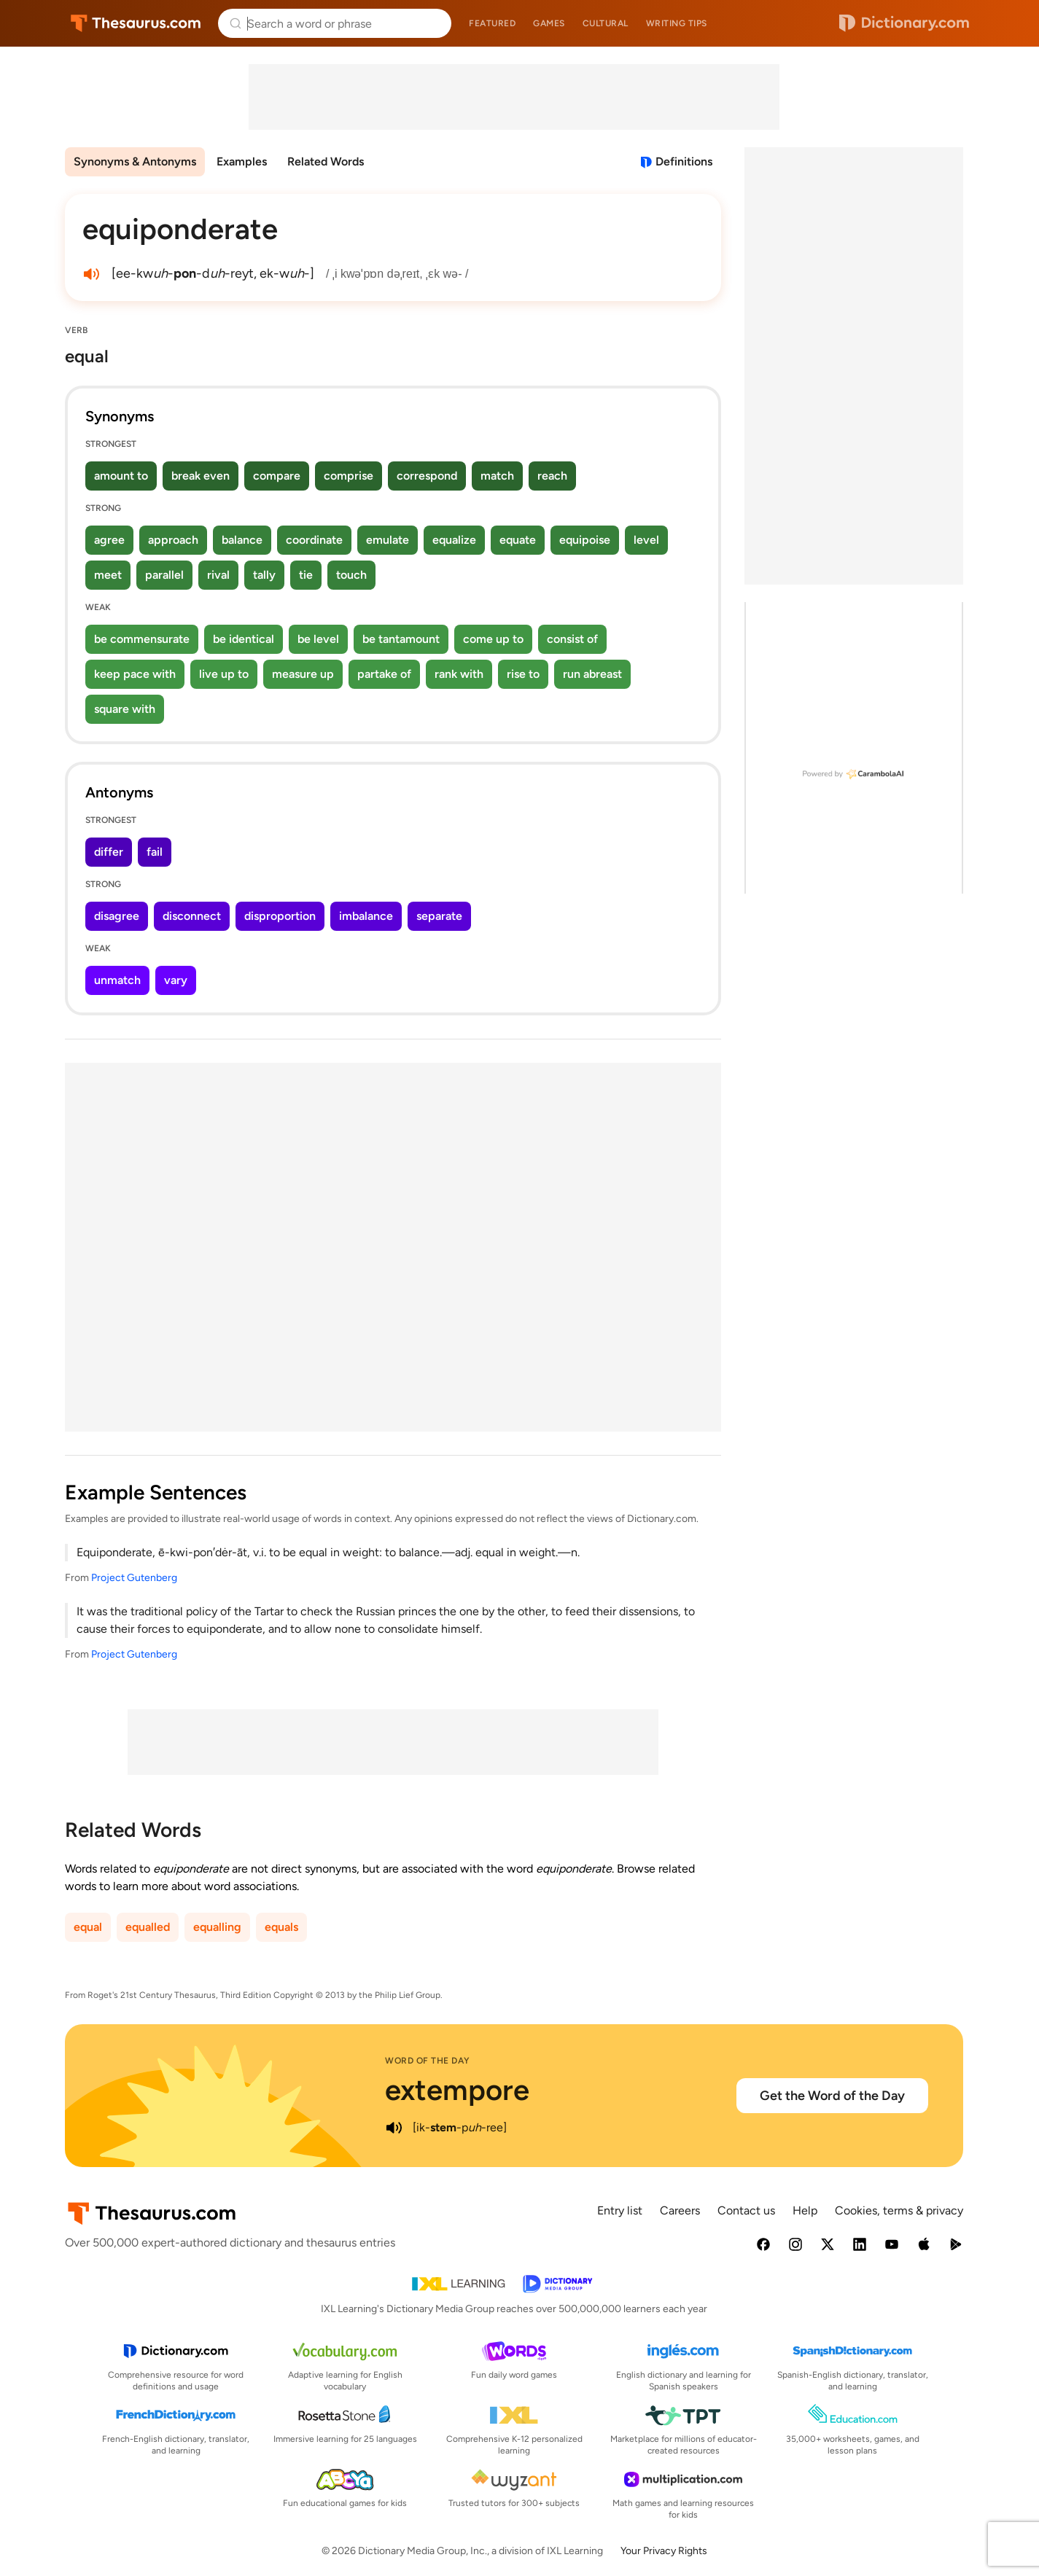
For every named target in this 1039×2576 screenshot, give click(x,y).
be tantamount (401, 639)
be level (318, 639)
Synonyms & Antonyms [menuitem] (135, 161)
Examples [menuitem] (242, 161)
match (497, 476)
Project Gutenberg (134, 1578)
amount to (121, 476)
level (646, 540)
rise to (523, 674)
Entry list (619, 2210)
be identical (243, 639)
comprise (348, 476)
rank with (459, 674)
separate (439, 916)
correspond (427, 476)
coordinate (314, 540)
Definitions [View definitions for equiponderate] (683, 161)
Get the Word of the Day (832, 2096)
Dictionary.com (904, 23)
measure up (303, 674)
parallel (164, 575)
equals (281, 1927)
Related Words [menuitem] (325, 161)
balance (242, 540)
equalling (217, 1927)
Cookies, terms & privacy (899, 2210)
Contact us (746, 2210)
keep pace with (135, 674)
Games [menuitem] (549, 23)
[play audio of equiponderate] (91, 274)
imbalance (366, 916)
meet (108, 575)
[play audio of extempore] (393, 2127)
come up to (493, 639)
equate (517, 540)
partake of (384, 674)
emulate (387, 540)
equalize (454, 540)
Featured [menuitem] (492, 23)
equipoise (584, 540)
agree (109, 540)
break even (200, 476)
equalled (147, 1927)
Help (805, 2210)
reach (552, 476)
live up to (224, 674)
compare (276, 476)
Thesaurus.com (136, 23)
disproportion (280, 916)
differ (108, 852)
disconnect (192, 916)
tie (306, 575)
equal (88, 1927)
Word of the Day (427, 2061)
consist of (572, 639)
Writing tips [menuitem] (676, 23)
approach (173, 540)
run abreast (592, 674)
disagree (116, 916)
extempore (457, 2089)
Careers (680, 2210)
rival (218, 575)
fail (155, 852)
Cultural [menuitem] (606, 23)
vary (175, 980)
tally (264, 575)
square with (124, 709)
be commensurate (142, 639)
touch (351, 575)
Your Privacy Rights (663, 2551)
